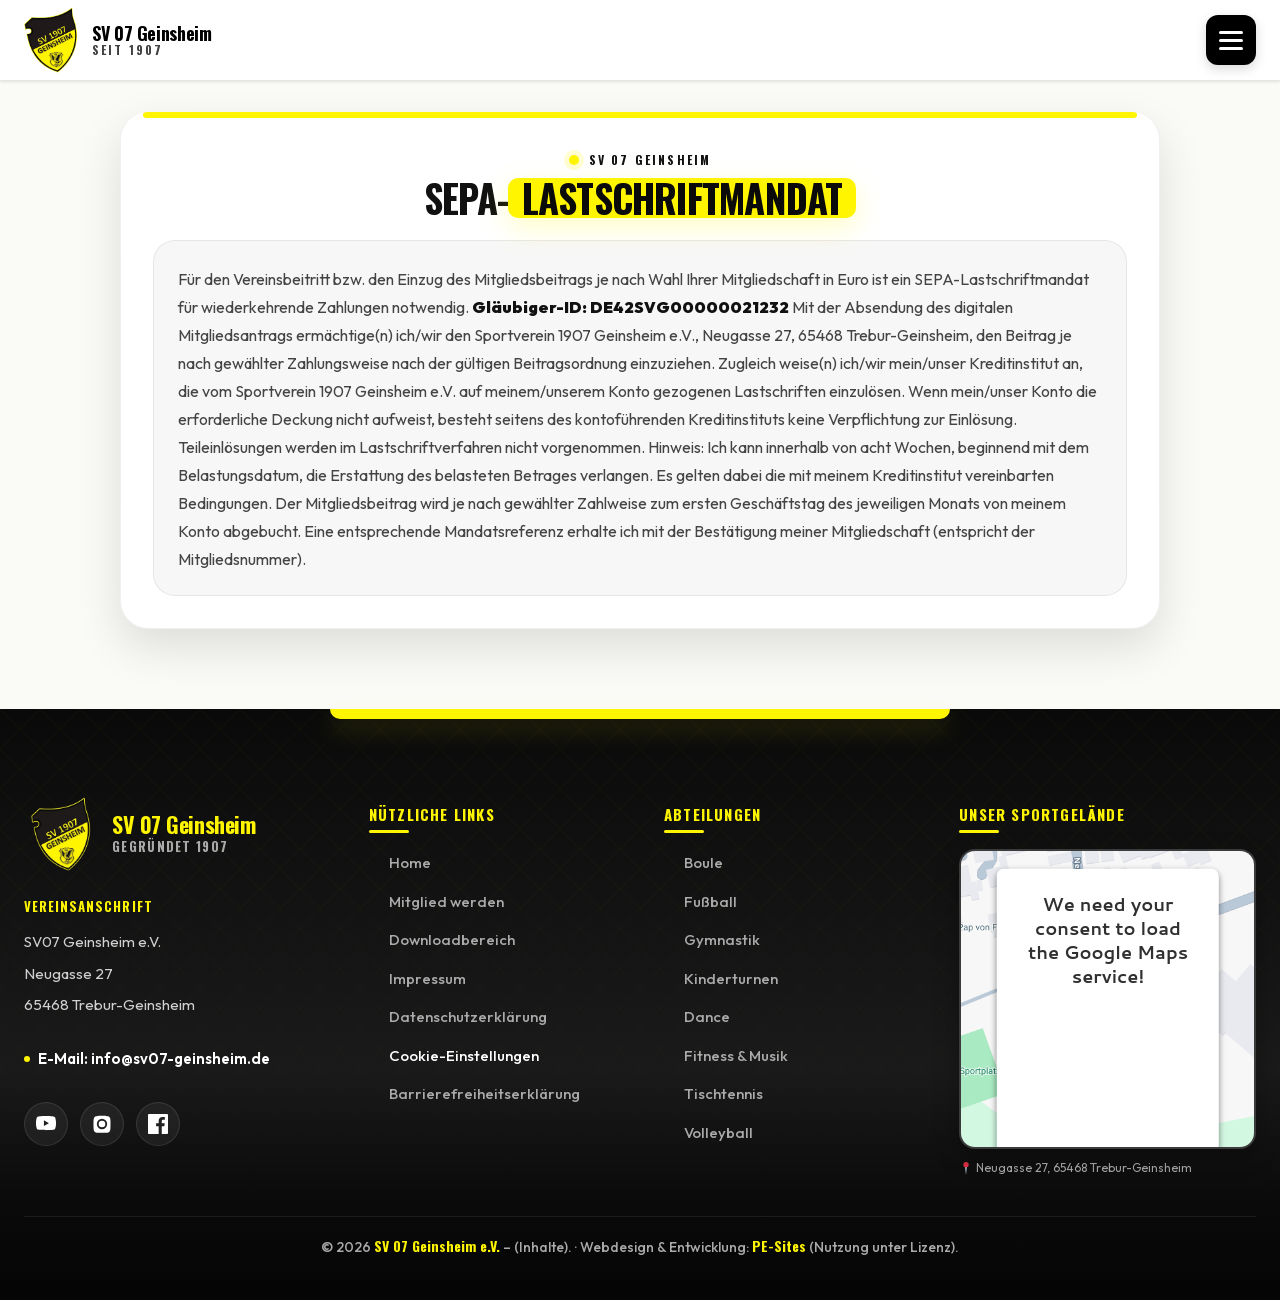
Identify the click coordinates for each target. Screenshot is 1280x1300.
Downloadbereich (452, 939)
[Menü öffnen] (1231, 40)
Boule (703, 862)
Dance (707, 1016)
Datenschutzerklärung (468, 1016)
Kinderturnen (731, 978)
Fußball (710, 901)
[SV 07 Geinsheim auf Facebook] (158, 1124)
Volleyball (718, 1132)
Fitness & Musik (736, 1055)
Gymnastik (722, 939)
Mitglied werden (446, 901)
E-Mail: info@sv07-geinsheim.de (154, 1058)
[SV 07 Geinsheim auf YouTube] (46, 1124)
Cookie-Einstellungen (464, 1055)
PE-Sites (779, 1245)
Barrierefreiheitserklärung (484, 1093)
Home (410, 862)
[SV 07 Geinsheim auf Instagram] (102, 1124)
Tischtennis (723, 1093)
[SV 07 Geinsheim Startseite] (118, 40)
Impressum (427, 978)
